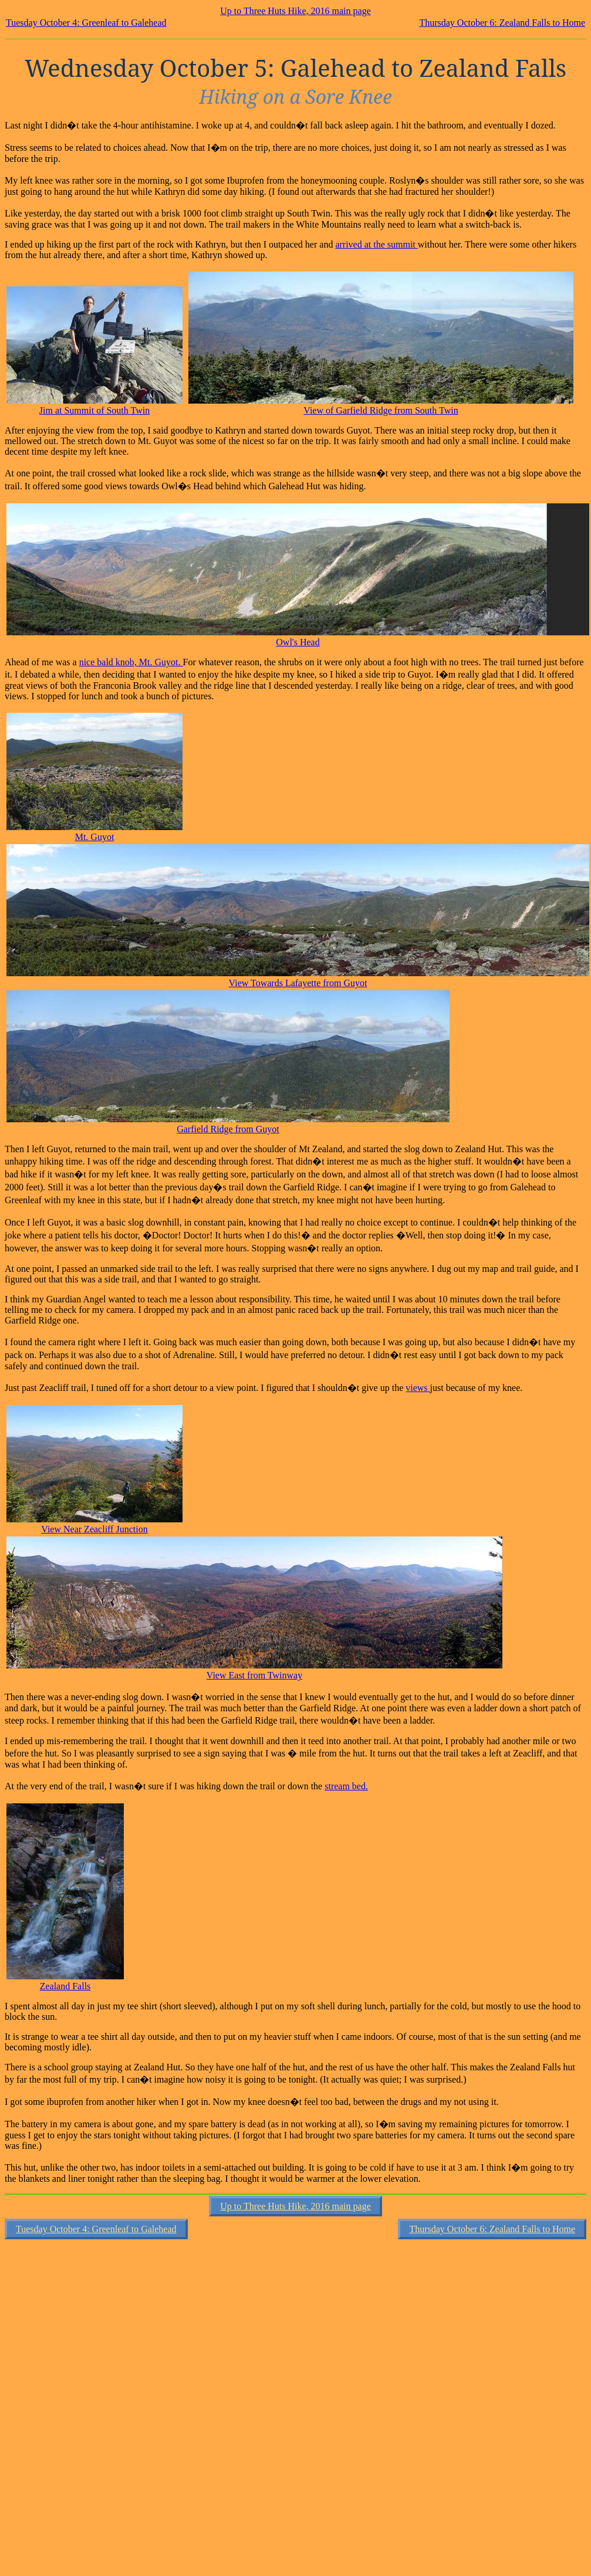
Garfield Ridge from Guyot (228, 1129)
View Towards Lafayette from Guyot (298, 983)
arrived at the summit (376, 244)
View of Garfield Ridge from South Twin (380, 410)
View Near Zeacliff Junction (94, 1529)
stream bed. (346, 1786)
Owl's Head (297, 642)
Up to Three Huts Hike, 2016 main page (295, 11)
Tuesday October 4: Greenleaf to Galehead (86, 23)
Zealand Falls (65, 1986)
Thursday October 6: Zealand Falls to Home (502, 23)
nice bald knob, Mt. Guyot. (131, 662)
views (418, 1388)
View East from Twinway (254, 1675)
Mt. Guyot (94, 837)
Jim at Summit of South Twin (94, 410)
